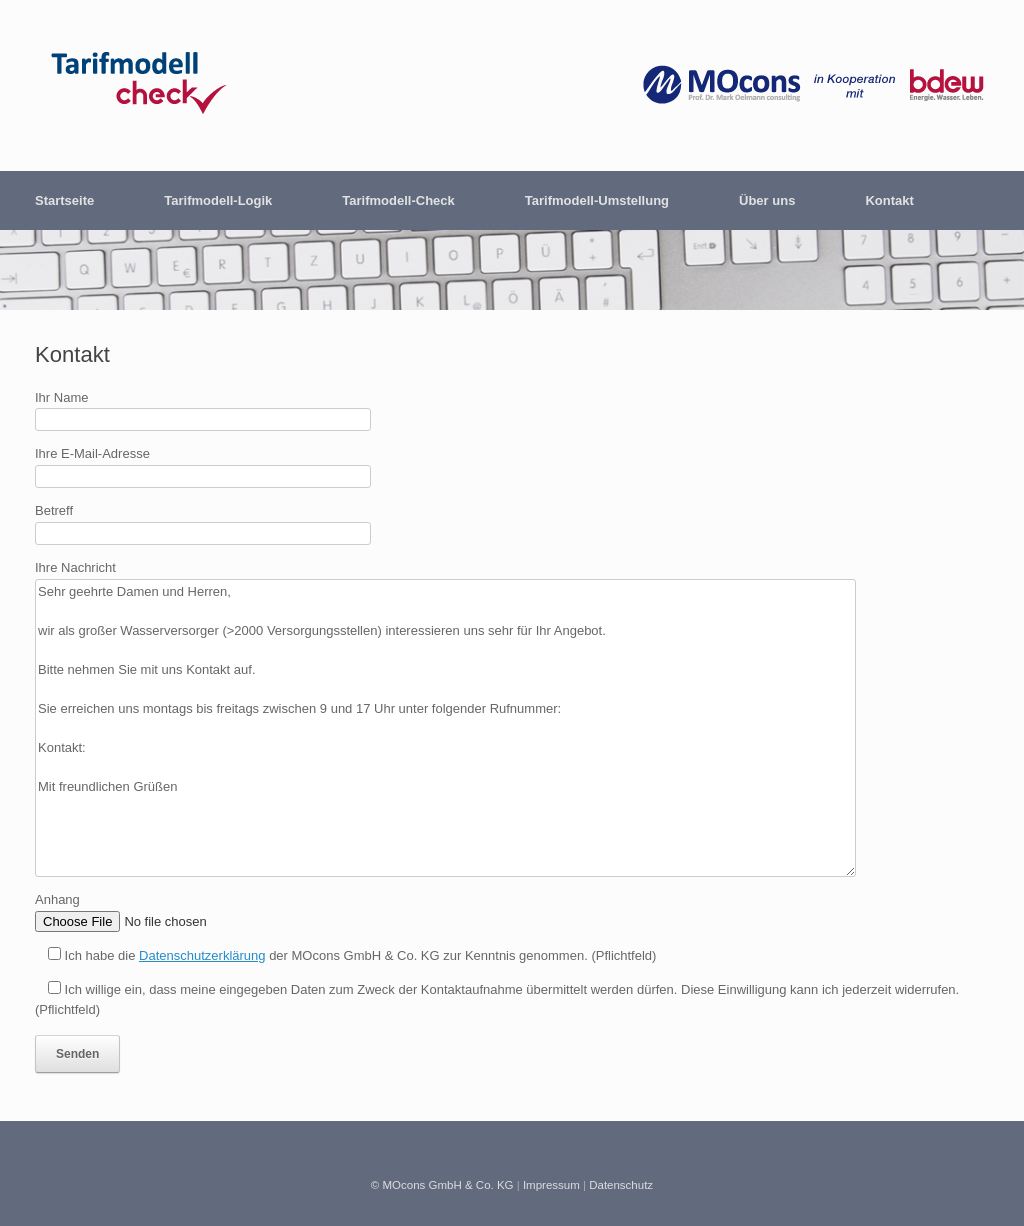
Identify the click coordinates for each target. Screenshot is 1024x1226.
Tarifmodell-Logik (218, 200)
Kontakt (889, 200)
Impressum (551, 1185)
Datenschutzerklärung (202, 955)
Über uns (767, 200)
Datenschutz (621, 1185)
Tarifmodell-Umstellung (597, 200)
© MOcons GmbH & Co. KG (442, 1185)
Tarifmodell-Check (398, 200)
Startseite (64, 200)
